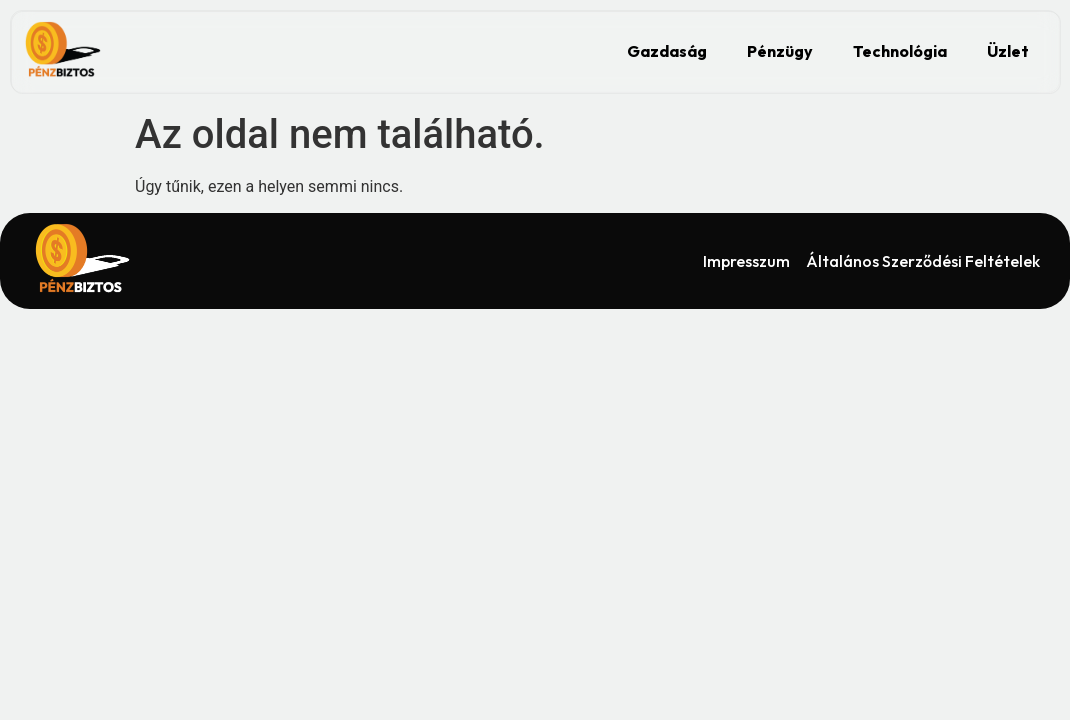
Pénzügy (780, 51)
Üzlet (1008, 51)
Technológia (900, 51)
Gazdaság (667, 51)
